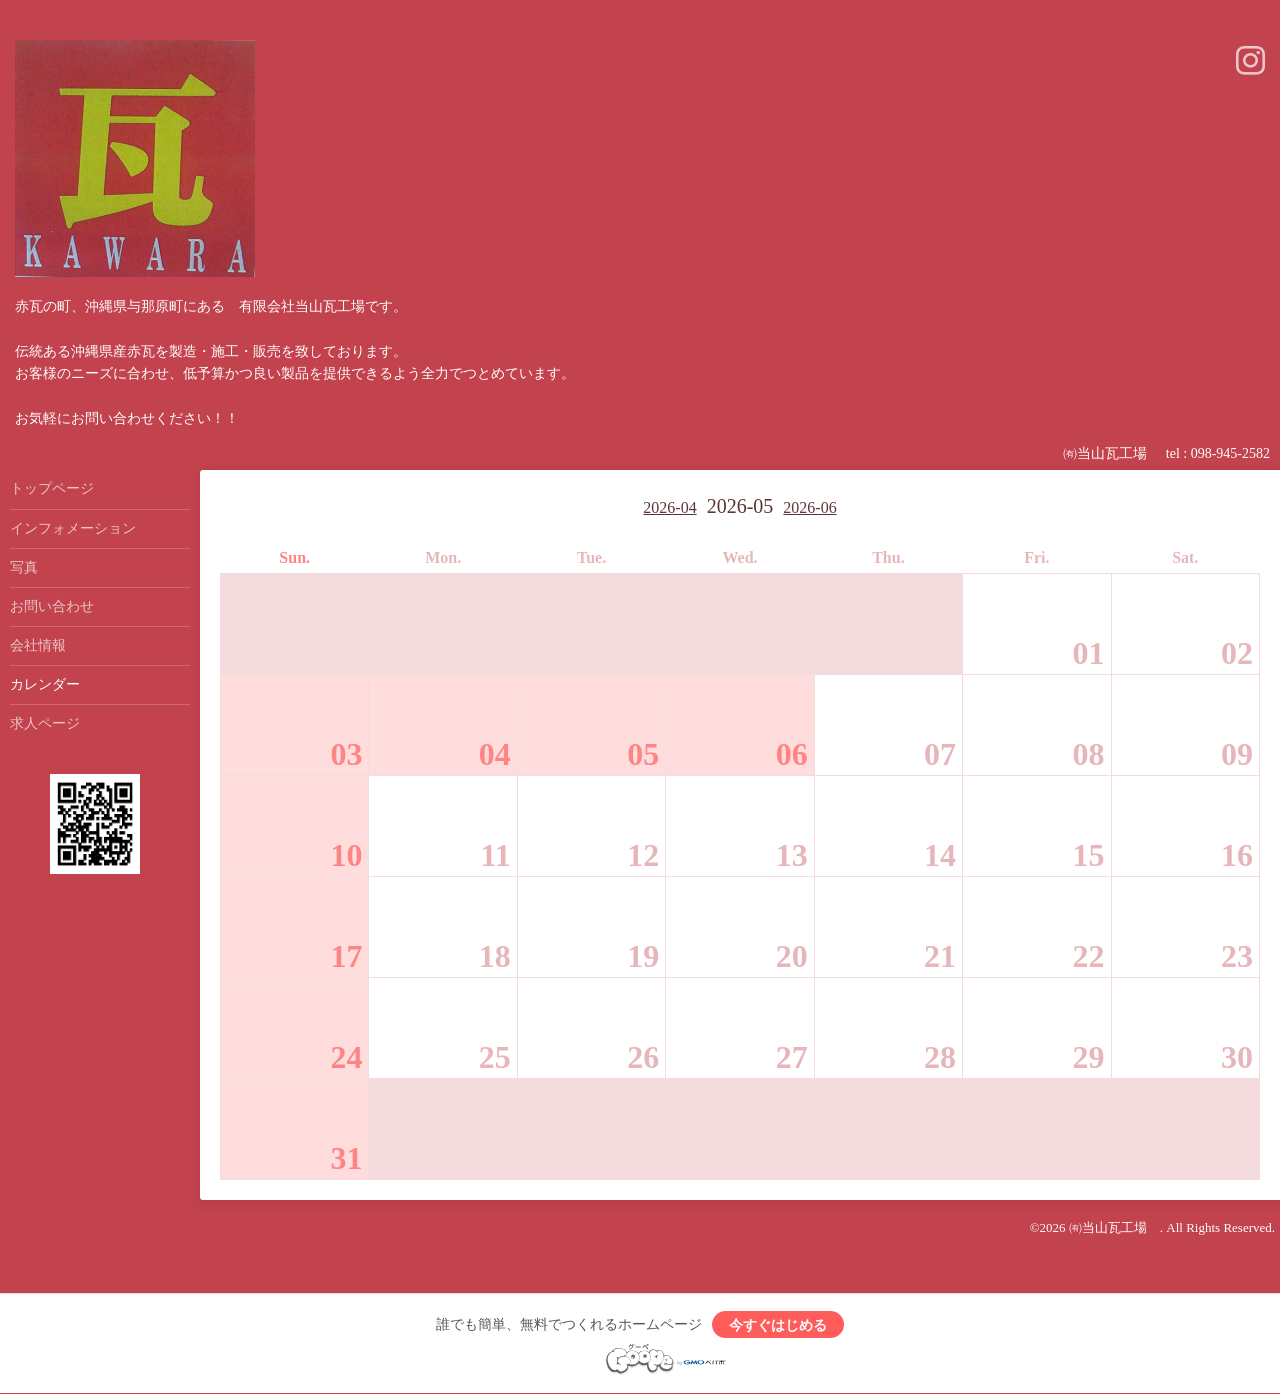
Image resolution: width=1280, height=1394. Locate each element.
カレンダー (45, 684)
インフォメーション (73, 528)
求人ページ (45, 723)
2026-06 (809, 507)
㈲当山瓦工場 (1114, 1227)
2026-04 (669, 507)
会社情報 (38, 645)
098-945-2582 (1230, 453)
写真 (24, 567)
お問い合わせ (52, 606)
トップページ (52, 488)
